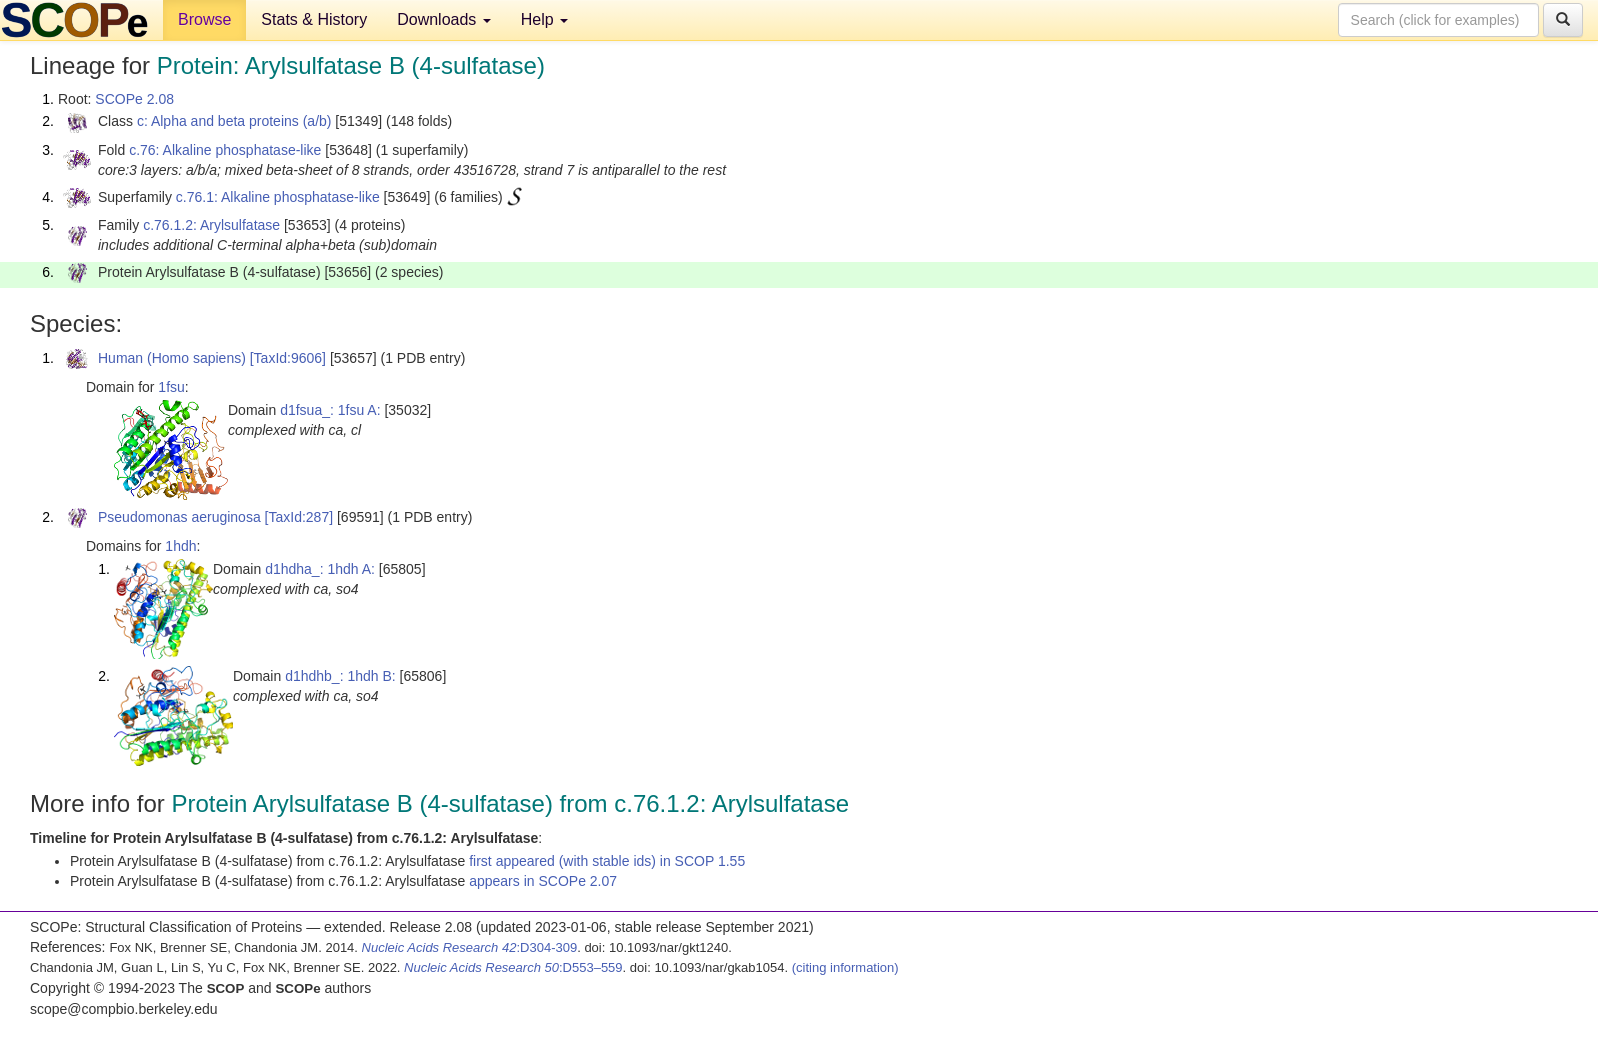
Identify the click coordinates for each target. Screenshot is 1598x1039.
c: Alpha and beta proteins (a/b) (234, 121)
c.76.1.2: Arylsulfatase (211, 225)
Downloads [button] (444, 19)
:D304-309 (470, 947)
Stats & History (314, 19)
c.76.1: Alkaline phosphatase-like (278, 197)
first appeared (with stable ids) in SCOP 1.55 (607, 861)
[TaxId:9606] (288, 358)
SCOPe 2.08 (134, 99)
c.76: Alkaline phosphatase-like (225, 150)
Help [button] (544, 19)
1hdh (180, 546)
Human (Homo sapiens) (172, 358)
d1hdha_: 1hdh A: (320, 569)
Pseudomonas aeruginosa (179, 517)
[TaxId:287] (299, 517)
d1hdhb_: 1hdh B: (340, 676)
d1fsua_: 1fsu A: (330, 410)
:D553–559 (513, 967)
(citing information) (845, 967)
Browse (204, 19)
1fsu (171, 387)
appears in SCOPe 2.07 (543, 881)
